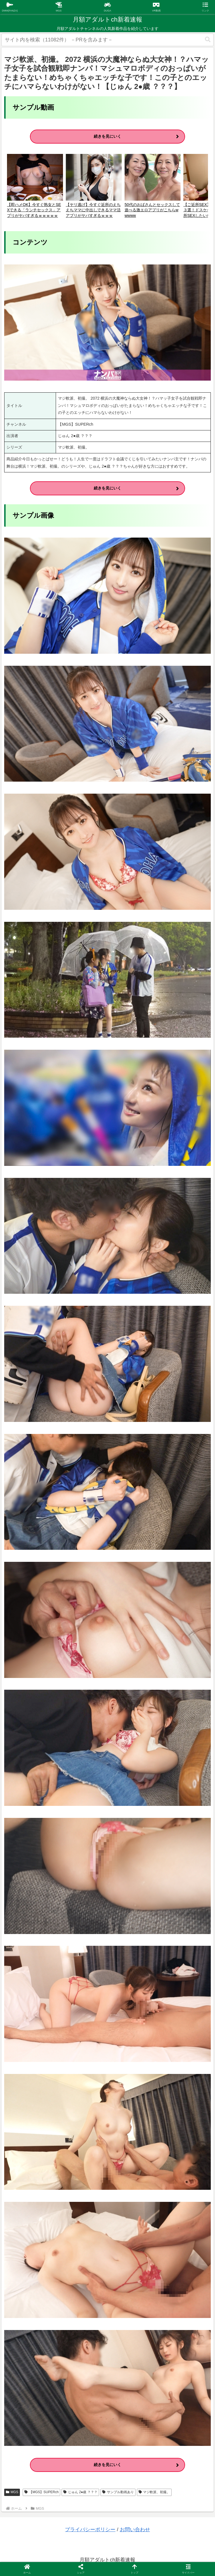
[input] (107, 40)
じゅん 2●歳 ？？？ (80, 2492)
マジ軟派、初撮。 (154, 2492)
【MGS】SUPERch (41, 2492)
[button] (208, 39)
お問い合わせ (135, 2529)
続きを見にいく (107, 136)
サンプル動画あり (118, 2492)
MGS (12, 2492)
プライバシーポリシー (90, 2529)
